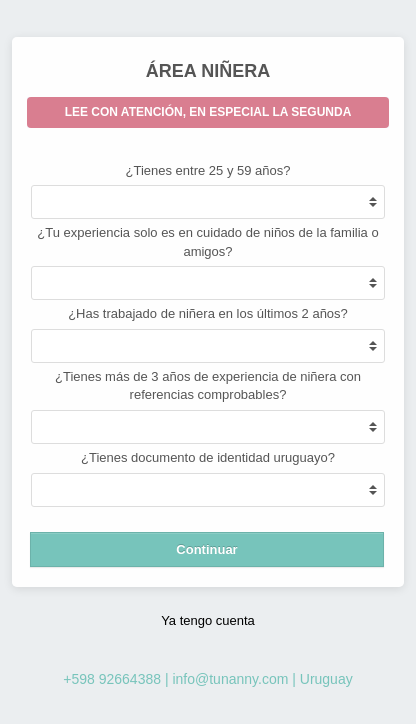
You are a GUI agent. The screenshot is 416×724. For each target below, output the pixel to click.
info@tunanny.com (230, 679)
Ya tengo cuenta (208, 620)
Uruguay (326, 679)
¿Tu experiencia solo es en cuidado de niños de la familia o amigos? (207, 242)
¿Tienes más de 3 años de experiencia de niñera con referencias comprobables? (208, 386)
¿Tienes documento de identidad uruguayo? (208, 457)
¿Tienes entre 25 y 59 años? (207, 170)
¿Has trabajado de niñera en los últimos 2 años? (208, 313)
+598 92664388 (112, 679)
